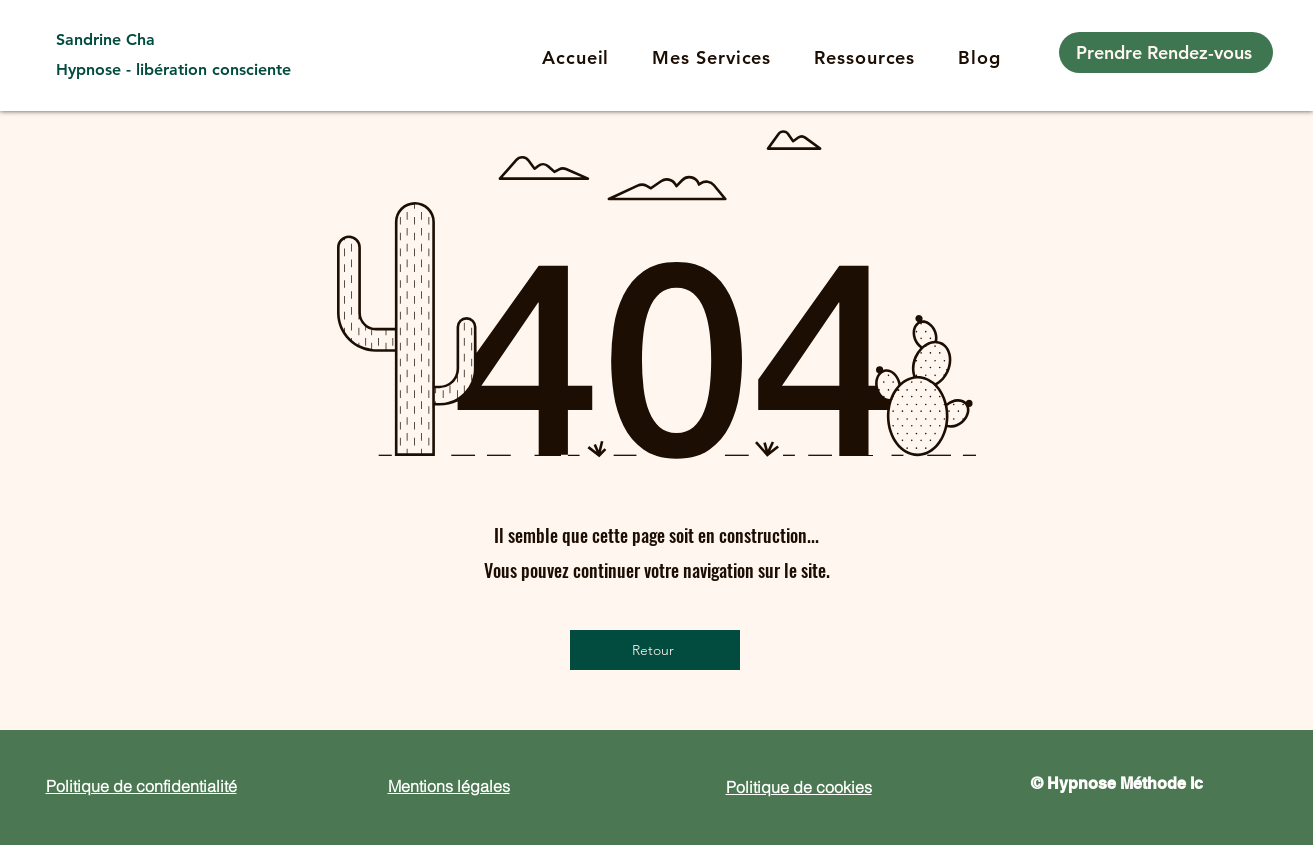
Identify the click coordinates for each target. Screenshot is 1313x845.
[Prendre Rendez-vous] (1166, 52)
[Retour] (655, 650)
